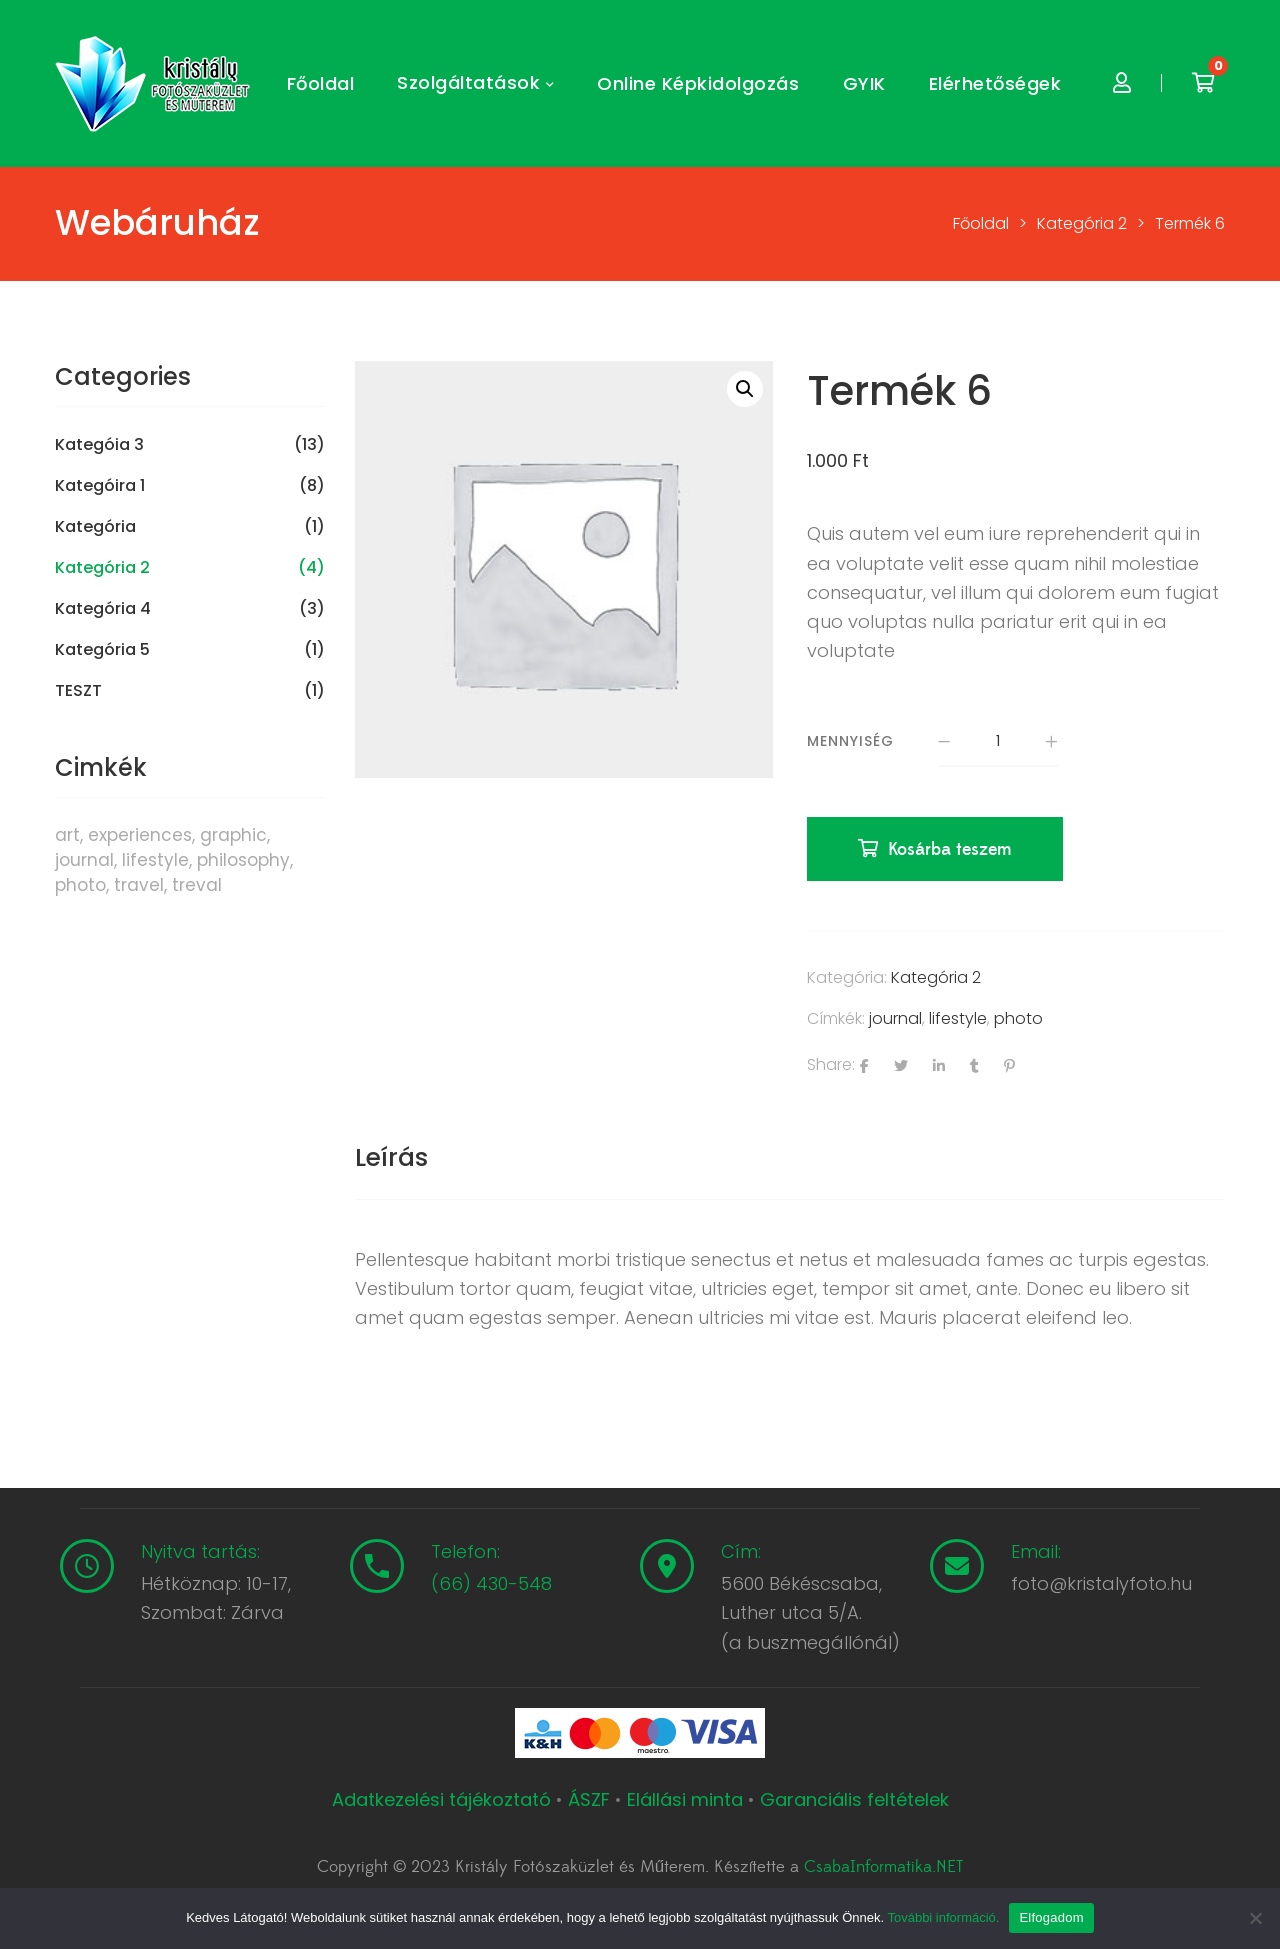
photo (1018, 1018)
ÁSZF (589, 1799)
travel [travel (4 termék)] (139, 885)
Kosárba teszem (950, 849)
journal (895, 1018)
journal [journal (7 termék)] (84, 860)
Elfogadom (1051, 1917)
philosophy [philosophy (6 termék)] (243, 860)
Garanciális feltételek (854, 1799)
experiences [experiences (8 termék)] (140, 835)
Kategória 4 (103, 609)
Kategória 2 (936, 977)
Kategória (95, 527)
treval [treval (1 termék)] (197, 885)
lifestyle (958, 1018)
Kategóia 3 (99, 445)
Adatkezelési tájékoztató (444, 1799)
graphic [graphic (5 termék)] (233, 835)
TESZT (78, 691)
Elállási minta (685, 1799)
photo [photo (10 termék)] (80, 885)
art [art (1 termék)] (67, 835)
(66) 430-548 (491, 1583)
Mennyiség (850, 741)
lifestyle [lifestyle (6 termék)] (155, 860)
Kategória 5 (102, 650)
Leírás (391, 1157)
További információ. (943, 1917)
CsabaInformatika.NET (883, 1867)
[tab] (391, 1158)
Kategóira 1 (100, 486)
